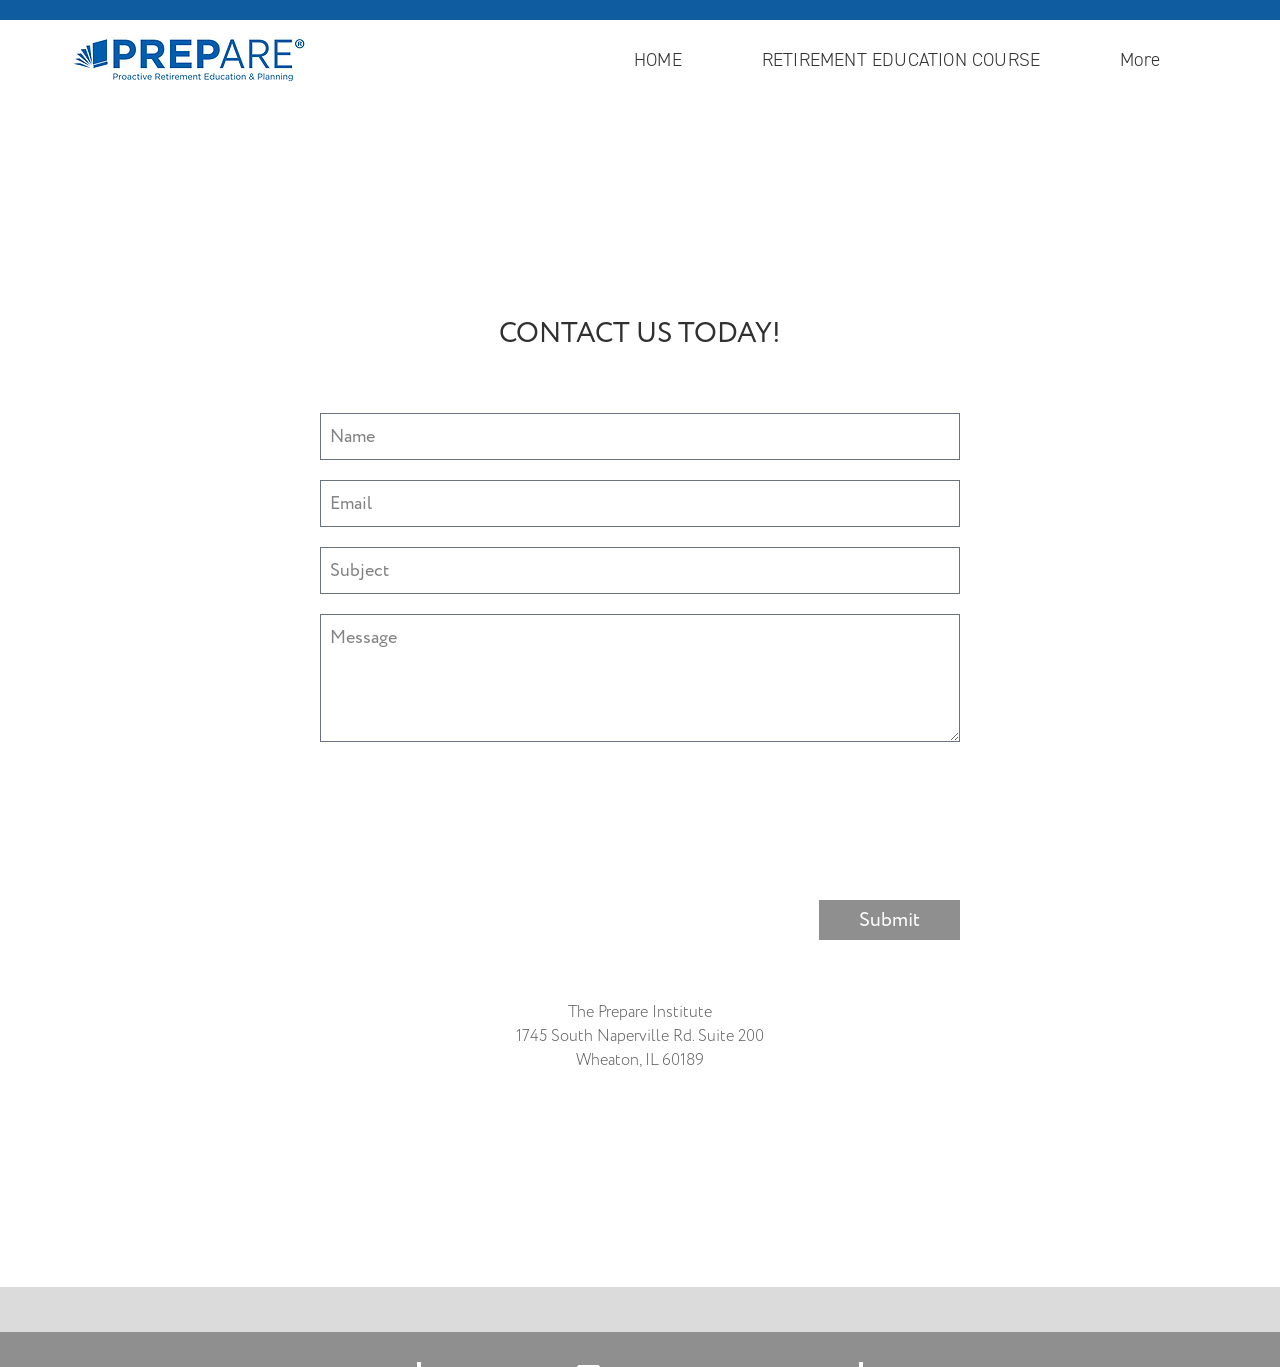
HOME (658, 59)
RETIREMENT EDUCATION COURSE (901, 59)
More (1145, 59)
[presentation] (472, 801)
